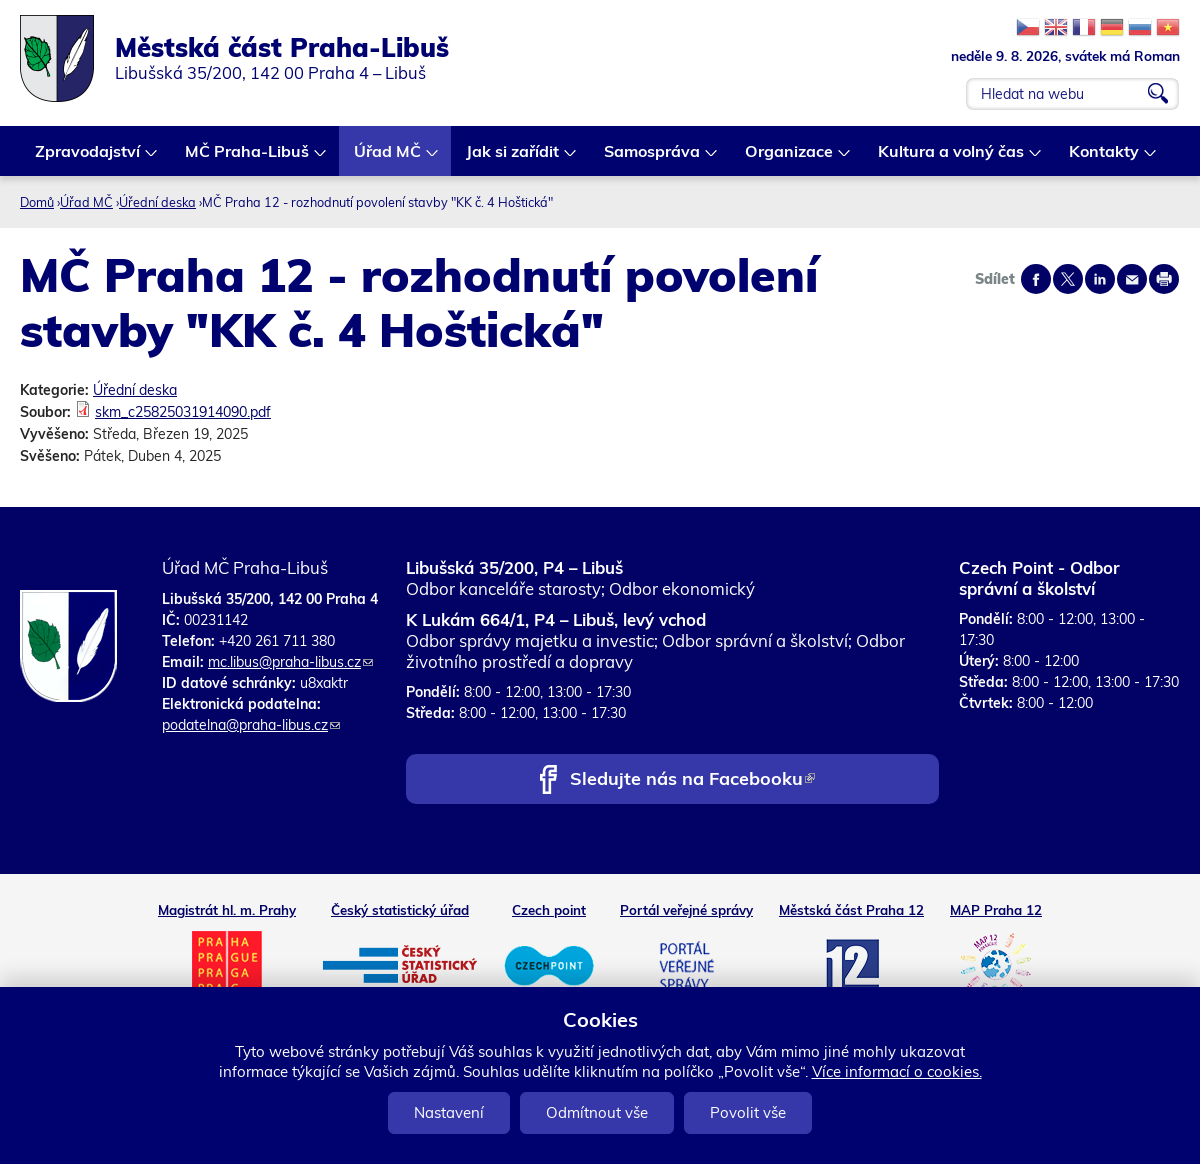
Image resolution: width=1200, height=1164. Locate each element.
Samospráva (653, 158)
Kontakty (1105, 158)
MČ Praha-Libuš (248, 158)
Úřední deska (157, 202)
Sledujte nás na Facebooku (692, 780)
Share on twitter (1068, 279)
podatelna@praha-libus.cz (251, 725)
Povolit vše (748, 1112)
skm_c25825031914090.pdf (183, 412)
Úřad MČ (388, 158)
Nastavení (449, 1112)
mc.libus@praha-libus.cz (290, 662)
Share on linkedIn (1100, 279)
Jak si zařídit (513, 158)
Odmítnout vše (597, 1112)
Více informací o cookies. (897, 1071)
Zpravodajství (88, 158)
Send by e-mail (1132, 279)
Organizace (790, 158)
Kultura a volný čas (952, 158)
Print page (1164, 279)
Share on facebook (1036, 279)
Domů (37, 202)
